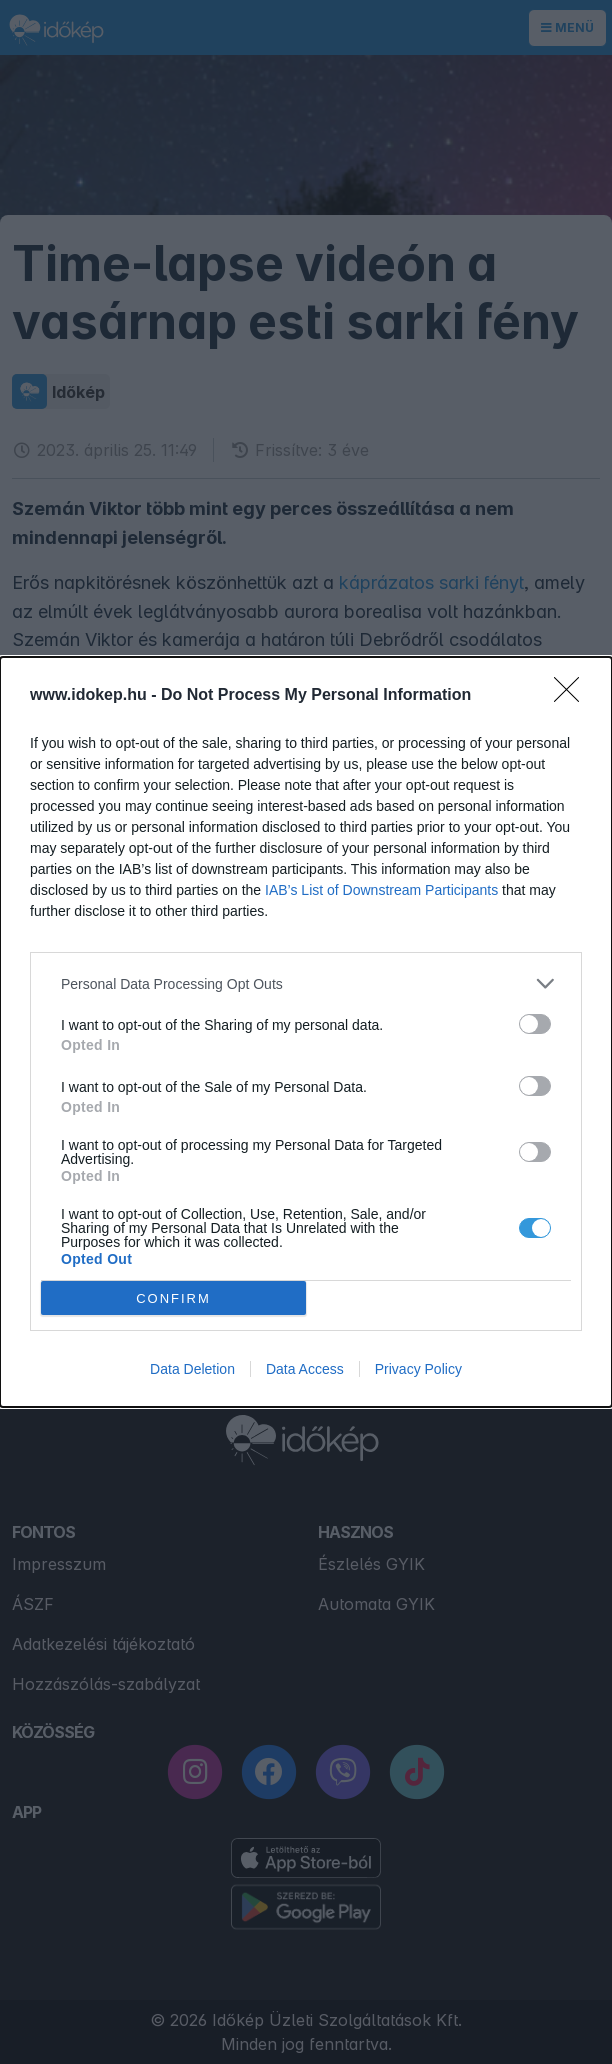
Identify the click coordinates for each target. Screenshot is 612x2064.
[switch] (535, 1024)
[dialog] (306, 1032)
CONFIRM (173, 1298)
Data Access (305, 1369)
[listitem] (306, 983)
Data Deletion (192, 1369)
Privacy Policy (418, 1369)
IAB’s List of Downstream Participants (381, 890)
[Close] (573, 696)
